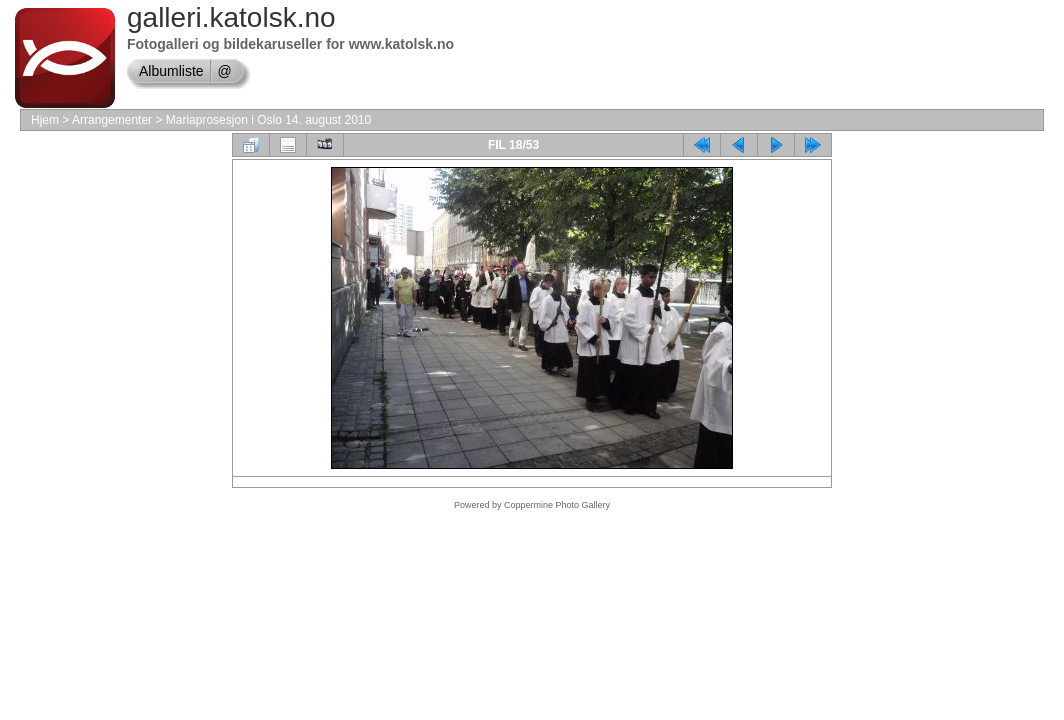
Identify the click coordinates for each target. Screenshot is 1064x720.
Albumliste (171, 71)
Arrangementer (112, 120)
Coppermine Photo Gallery (557, 505)
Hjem (45, 120)
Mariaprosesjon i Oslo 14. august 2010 (268, 120)
